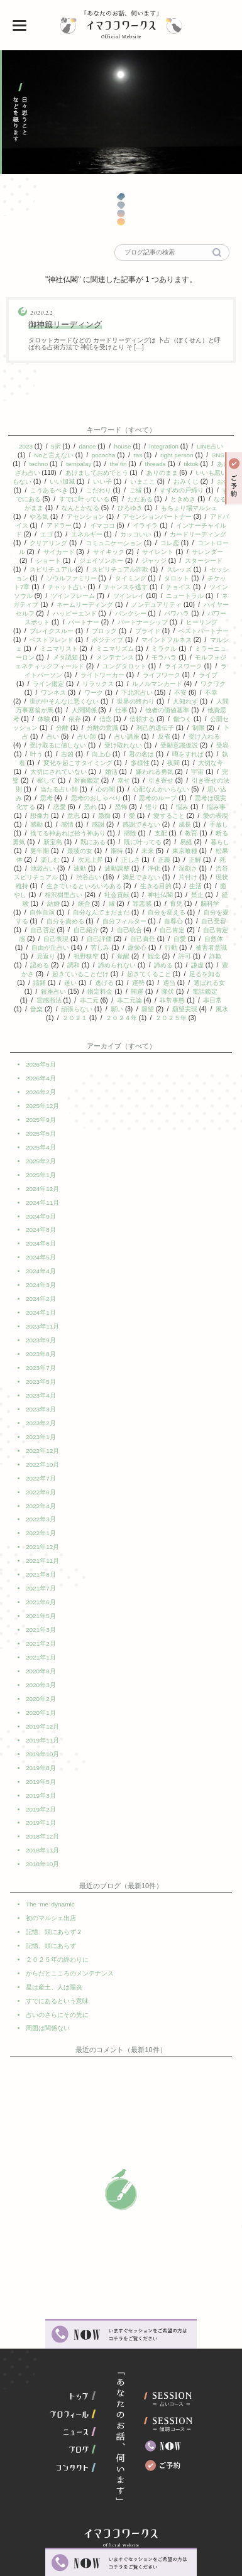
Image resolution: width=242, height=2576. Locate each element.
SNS (218, 455)
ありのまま (168, 472)
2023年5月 (41, 1376)
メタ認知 (113, 657)
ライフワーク (202, 674)
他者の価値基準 (201, 710)
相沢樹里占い (168, 894)
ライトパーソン (80, 674)
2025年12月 (42, 1112)
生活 (87, 894)
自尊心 (65, 930)
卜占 (73, 736)
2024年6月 (41, 1244)
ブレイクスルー (81, 631)
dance (87, 446)
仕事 (154, 710)
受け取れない (173, 745)
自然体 (118, 947)
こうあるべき (65, 490)
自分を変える (59, 921)
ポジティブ (142, 639)
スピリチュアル (62, 569)
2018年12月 (42, 1811)
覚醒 (37, 965)
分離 (107, 727)
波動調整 (209, 868)
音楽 (136, 1009)
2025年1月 (41, 1178)
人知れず (216, 701)
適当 (75, 991)
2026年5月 (41, 1073)
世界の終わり (166, 701)
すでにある (51, 499)
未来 (218, 850)
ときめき (210, 499)
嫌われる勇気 (204, 771)
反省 (215, 736)
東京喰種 (52, 859)
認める (162, 965)
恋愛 (105, 806)
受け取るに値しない (107, 745)
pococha (104, 455)
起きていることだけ (198, 973)
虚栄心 (49, 956)
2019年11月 (42, 1719)
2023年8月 (41, 1350)
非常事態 (62, 1009)
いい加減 (68, 481)
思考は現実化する (55, 806)
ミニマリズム (157, 648)
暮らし (73, 850)
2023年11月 (42, 1323)
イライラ (157, 525)
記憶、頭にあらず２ (54, 1904)
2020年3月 (41, 1666)
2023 (26, 446)
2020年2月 (41, 1680)
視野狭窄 (206, 956)
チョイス (191, 587)
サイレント (173, 551)
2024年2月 (41, 1297)
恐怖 (166, 806)
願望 (46, 1017)
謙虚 (108, 973)
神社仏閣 (59, 903)
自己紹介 (192, 930)
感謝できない (185, 824)
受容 (56, 754)
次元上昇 (169, 859)
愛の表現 (42, 824)
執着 (65, 762)
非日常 (102, 1009)
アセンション (96, 516)
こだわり (115, 490)
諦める (74, 973)
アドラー (71, 525)
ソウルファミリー (84, 578)
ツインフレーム (91, 595)
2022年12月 (42, 1442)
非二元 (188, 1000)
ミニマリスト (101, 648)
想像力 (84, 815)
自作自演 (147, 912)
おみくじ (192, 481)
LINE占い (210, 446)
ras (137, 455)
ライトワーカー (143, 674)
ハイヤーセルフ (57, 613)
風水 (120, 1017)
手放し (56, 833)
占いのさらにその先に (57, 1983)
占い (104, 736)
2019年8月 (41, 1745)
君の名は (191, 754)
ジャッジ (164, 560)
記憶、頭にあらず (51, 1917)
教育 (39, 842)
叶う (87, 754)
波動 (172, 868)
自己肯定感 (118, 938)
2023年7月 (41, 1363)
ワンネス (90, 692)
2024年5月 (41, 1257)
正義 (42, 868)
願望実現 (83, 1017)
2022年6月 (41, 1482)
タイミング (143, 578)
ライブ (45, 683)
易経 (39, 850)
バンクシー (174, 613)
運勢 (44, 991)
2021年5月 (41, 1600)
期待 (188, 850)
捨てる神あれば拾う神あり (121, 833)
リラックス (138, 683)
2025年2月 (41, 1165)
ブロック (133, 631)
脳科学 (107, 912)
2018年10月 (42, 1838)
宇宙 (36, 780)
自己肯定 (71, 938)
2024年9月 (41, 1218)
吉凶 (118, 754)
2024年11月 (42, 1205)
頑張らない (176, 1009)
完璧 (67, 780)
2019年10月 (42, 1732)
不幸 (36, 701)
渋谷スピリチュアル (127, 877)
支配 (213, 833)
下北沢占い (174, 692)
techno (41, 463)
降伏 (67, 1000)
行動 (83, 956)
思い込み (59, 798)
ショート (59, 560)
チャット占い (79, 587)
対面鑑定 (141, 780)
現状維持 (117, 886)
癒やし (121, 894)
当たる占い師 (110, 789)
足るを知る (111, 982)
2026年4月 (41, 1086)
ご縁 (151, 490)
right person (177, 455)
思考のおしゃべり (145, 798)
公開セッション (61, 727)
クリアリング (65, 543)
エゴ (59, 534)
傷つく (218, 718)
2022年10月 (42, 1455)
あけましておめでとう (103, 472)
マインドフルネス (202, 639)
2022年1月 (41, 1521)
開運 (36, 1000)
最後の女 (150, 850)
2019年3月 (41, 1772)
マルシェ (51, 648)
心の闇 (157, 789)
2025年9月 (41, 1125)
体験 (80, 718)
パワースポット (62, 622)
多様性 (186, 762)
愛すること (213, 815)
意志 (118, 815)
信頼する (178, 718)
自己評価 (207, 938)
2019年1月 (41, 1798)
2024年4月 (41, 1271)
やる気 (49, 516)
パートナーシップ (176, 622)
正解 (73, 868)
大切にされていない (107, 771)
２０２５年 (124, 1026)
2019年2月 (41, 1785)
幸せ (178, 780)
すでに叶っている (110, 499)
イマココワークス (121, 25)
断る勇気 (76, 842)
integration (164, 446)
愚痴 (148, 815)
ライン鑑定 (88, 683)
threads (158, 463)
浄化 (37, 877)
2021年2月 (41, 1627)
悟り (197, 806)
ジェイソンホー (112, 560)
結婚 (157, 903)
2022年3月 (41, 1508)
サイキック (124, 551)
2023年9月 (41, 1337)
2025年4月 (41, 1152)
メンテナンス (163, 657)
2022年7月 (41, 1468)
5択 (56, 446)
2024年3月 (41, 1284)
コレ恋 (186, 543)
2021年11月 (42, 1548)
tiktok (194, 463)
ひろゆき (147, 507)
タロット (189, 578)
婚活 (160, 771)
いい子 (108, 481)
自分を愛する (115, 921)
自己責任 (47, 947)
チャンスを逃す (138, 587)
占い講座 (178, 736)
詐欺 (129, 965)
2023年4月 (41, 1389)
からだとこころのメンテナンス (70, 1943)
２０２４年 (203, 1017)
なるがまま (45, 507)
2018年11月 (42, 1825)
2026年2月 (41, 1099)
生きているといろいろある (186, 886)
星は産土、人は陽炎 (54, 1957)
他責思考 (42, 718)
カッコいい (148, 534)
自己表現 (164, 938)
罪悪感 (39, 912)
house (122, 446)
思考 (96, 798)
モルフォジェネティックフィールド (80, 666)
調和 (196, 965)
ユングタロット (170, 666)
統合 (188, 903)
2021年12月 (42, 1534)
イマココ (115, 525)
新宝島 (116, 842)
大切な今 (48, 771)
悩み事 (47, 815)
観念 (68, 965)
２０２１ (156, 1017)
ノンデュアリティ (191, 604)
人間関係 (116, 710)
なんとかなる (98, 507)
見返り (166, 956)
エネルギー (99, 534)
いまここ (149, 481)
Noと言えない (54, 455)
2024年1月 (41, 1310)
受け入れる (45, 745)
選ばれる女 (115, 991)
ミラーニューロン (58, 657)
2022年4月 (41, 1495)
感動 (80, 824)
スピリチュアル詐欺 (130, 569)
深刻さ (71, 877)
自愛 (84, 947)
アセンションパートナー (167, 516)
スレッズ (189, 569)
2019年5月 (41, 1759)
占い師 (138, 736)
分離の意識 (147, 727)
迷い (181, 982)
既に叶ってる (206, 842)
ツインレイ (147, 595)
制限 (42, 736)
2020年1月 (41, 1693)
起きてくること (55, 982)
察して (101, 780)
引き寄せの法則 (52, 789)
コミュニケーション (130, 543)
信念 (141, 718)
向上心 (151, 754)
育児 (73, 912)
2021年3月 (41, 1614)
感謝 (141, 824)
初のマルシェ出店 (51, 1891)
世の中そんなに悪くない (94, 701)
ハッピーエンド (119, 613)
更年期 (110, 850)
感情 (110, 824)
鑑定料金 (208, 991)
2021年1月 (41, 1640)
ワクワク (47, 692)
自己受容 (105, 930)
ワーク (130, 692)
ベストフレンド (87, 639)
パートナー (118, 622)
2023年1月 (41, 1429)
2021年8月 (41, 1561)
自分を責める (170, 921)
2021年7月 (41, 1574)
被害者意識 (123, 956)
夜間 (220, 762)
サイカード (75, 551)
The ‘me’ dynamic (50, 1877)
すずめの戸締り (198, 490)
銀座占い (161, 991)
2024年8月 (41, 1231)
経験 (127, 903)
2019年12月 (42, 1706)
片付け (77, 886)
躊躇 (151, 982)
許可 (98, 965)
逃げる (215, 982)
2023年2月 (41, 1416)
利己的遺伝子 (200, 727)
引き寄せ (215, 780)
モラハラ (213, 657)
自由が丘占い (165, 947)
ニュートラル (204, 595)
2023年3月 (41, 1402)
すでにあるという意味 (57, 1970)
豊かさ (142, 973)
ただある (166, 499)
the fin (121, 463)
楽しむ (129, 859)
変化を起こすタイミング (124, 762)
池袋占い (135, 868)
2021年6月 (41, 1587)
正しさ (209, 859)
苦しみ (214, 947)
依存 (110, 718)
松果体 (92, 859)
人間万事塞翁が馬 (61, 710)
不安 (217, 692)
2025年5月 (41, 1139)
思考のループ (207, 798)
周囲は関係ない (48, 1996)
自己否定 (149, 930)
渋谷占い (186, 877)
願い (217, 1009)
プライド (176, 631)
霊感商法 (147, 1000)
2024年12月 (42, 1191)
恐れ (135, 806)
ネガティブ (58, 604)
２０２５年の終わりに (57, 1930)
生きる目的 (47, 894)
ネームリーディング (120, 604)
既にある (156, 842)
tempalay (82, 463)
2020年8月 (41, 1653)
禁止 (97, 903)
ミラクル (206, 648)
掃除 (183, 833)
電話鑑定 (104, 1000)
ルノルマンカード (197, 683)
